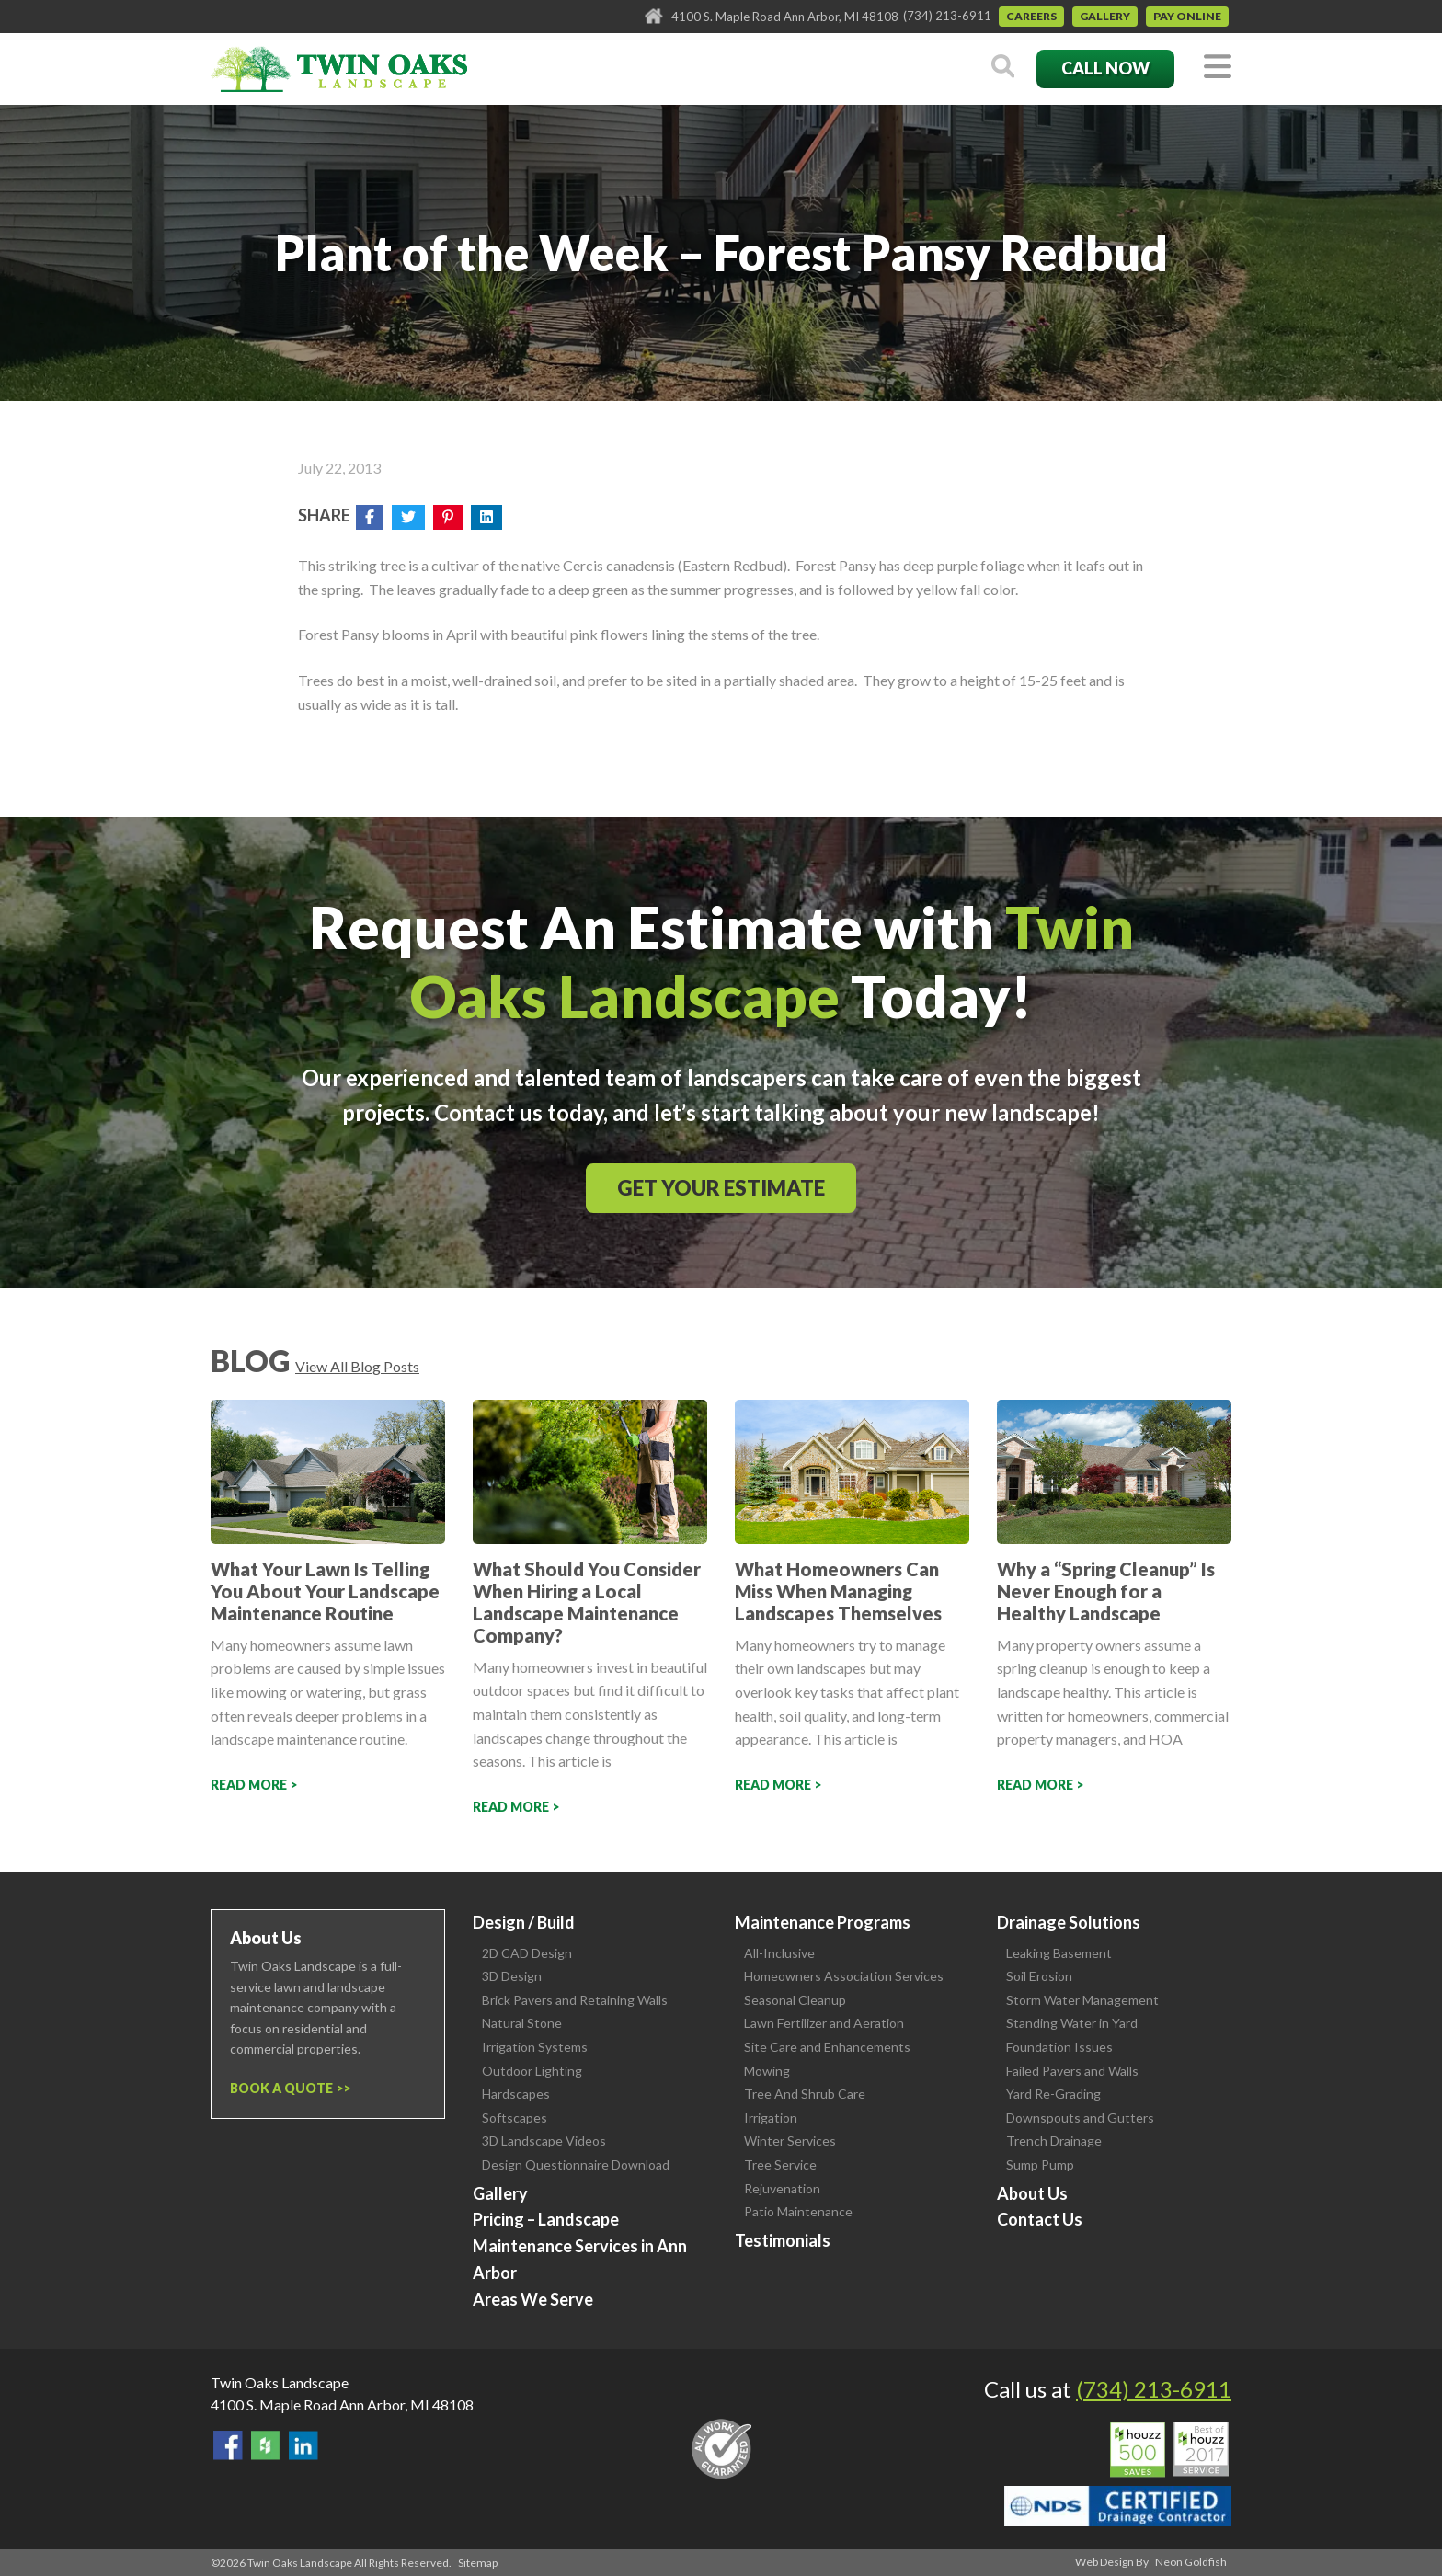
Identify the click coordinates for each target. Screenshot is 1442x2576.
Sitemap (478, 2563)
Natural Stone (522, 2023)
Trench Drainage (1054, 2140)
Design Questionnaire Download (576, 2164)
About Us (1032, 2193)
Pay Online (1187, 16)
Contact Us (1039, 2219)
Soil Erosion (1039, 1976)
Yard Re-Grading (1053, 2093)
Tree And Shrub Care (804, 2093)
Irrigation (770, 2117)
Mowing (767, 2070)
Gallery (1105, 16)
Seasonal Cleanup (795, 2000)
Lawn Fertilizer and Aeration (824, 2023)
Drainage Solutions (1068, 1922)
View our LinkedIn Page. (303, 2445)
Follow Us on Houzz (265, 2445)
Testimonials (782, 2240)
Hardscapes (516, 2093)
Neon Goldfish (1191, 2562)
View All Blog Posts (357, 1366)
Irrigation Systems (535, 2047)
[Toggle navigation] (1217, 68)
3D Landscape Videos (544, 2140)
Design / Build (524, 1922)
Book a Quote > (286, 2088)
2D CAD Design (527, 1953)
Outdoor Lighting (532, 2070)
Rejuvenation (782, 2188)
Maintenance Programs (822, 1922)
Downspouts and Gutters (1080, 2117)
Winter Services (790, 2140)
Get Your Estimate (721, 1187)
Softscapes (514, 2117)
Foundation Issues (1059, 2047)
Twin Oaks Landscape (280, 2382)
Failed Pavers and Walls (1072, 2070)
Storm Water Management (1082, 2000)
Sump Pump (1040, 2164)
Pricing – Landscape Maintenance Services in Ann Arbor (580, 2246)
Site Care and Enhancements (827, 2047)
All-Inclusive (779, 1953)
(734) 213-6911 (947, 15)
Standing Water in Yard (1072, 2023)
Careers (1031, 16)
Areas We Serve (533, 2299)
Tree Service (780, 2164)
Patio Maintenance (798, 2211)
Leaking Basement (1059, 1953)
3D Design (512, 1976)
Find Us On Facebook (228, 2445)
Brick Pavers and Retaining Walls (575, 2000)
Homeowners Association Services (844, 1976)
